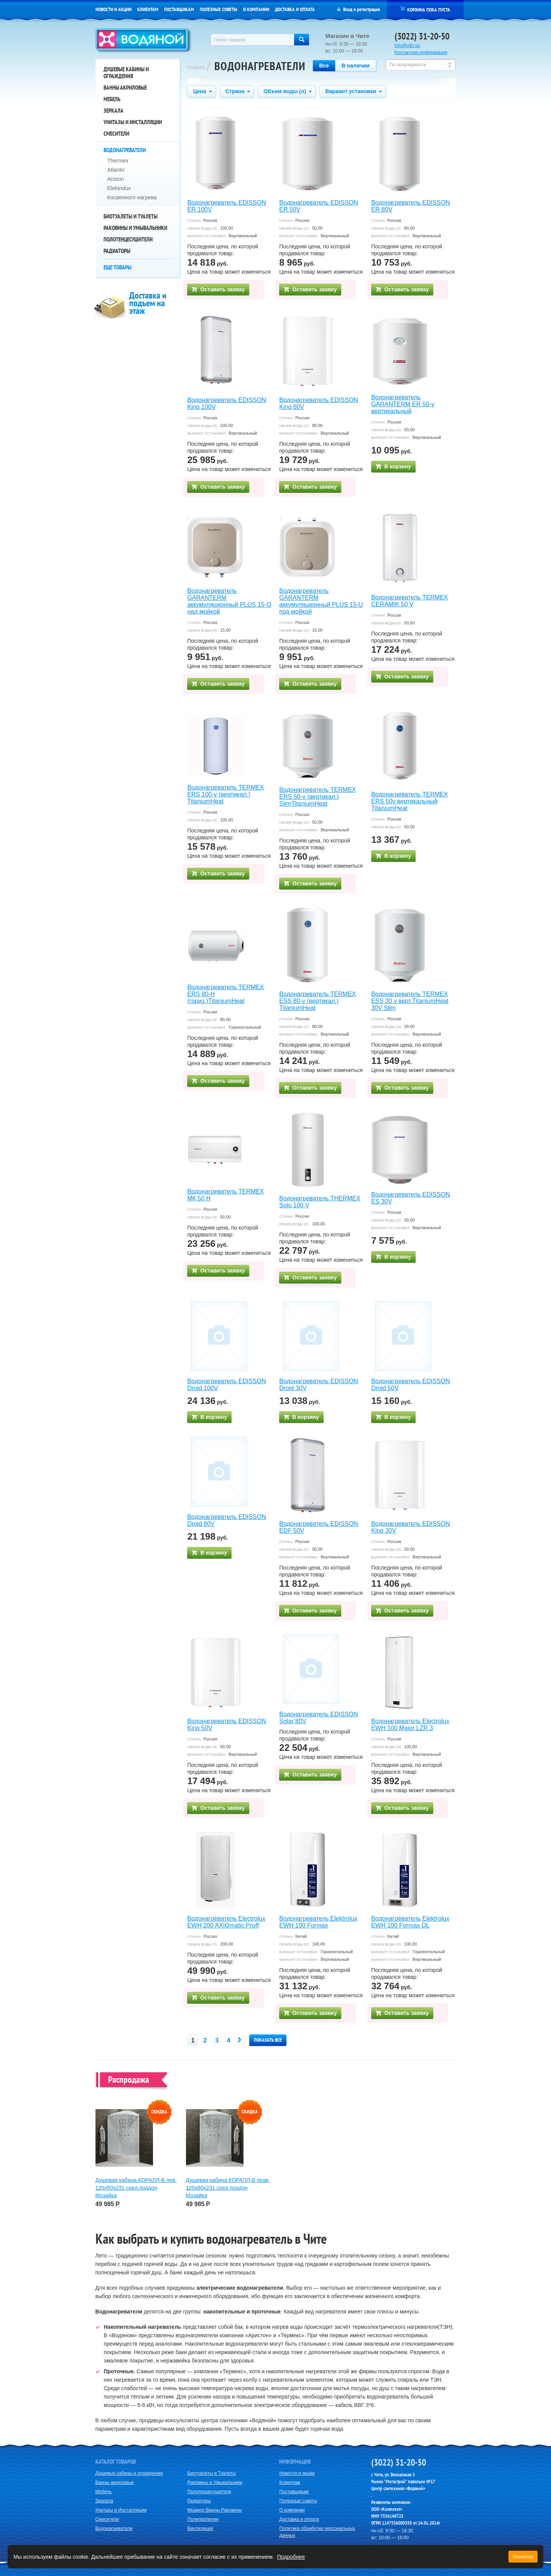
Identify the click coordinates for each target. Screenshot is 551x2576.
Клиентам (147, 9)
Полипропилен (203, 2519)
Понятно (523, 2557)
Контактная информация (421, 52)
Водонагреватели (125, 150)
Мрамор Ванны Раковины (214, 2510)
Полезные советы (218, 9)
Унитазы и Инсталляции (133, 122)
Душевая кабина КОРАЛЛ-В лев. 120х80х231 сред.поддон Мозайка (136, 2187)
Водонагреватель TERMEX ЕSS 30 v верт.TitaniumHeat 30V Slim (409, 1001)
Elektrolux (119, 188)
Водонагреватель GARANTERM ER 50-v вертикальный (402, 404)
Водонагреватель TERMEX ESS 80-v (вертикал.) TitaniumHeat (317, 1001)
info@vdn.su (407, 45)
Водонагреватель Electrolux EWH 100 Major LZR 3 (410, 1724)
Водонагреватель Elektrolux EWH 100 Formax (318, 1922)
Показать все (268, 2040)
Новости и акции (113, 9)
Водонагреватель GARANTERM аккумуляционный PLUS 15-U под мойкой (321, 601)
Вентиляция (200, 2528)
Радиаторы (117, 250)
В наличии (356, 65)
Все (324, 65)
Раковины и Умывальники (135, 227)
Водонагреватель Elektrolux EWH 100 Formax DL (410, 1922)
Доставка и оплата (295, 9)
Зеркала (113, 110)
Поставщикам (179, 9)
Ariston (115, 179)
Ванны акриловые (125, 87)
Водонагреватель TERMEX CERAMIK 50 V (409, 600)
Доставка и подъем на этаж (147, 303)
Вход (347, 9)
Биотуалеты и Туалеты (131, 216)
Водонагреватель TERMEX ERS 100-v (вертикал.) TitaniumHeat (225, 794)
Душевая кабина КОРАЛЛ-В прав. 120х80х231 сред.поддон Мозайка (228, 2187)
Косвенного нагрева (132, 197)
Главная (195, 67)
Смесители (116, 133)
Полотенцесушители (128, 239)
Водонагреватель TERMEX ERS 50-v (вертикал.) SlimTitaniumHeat (317, 796)
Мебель (112, 99)
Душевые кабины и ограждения (126, 73)
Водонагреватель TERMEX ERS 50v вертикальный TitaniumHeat (409, 801)
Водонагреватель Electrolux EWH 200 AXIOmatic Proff (226, 1922)
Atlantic (116, 170)
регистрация (368, 9)
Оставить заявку (218, 289)
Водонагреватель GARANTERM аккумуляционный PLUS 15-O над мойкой (229, 601)
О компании (256, 9)
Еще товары (118, 267)
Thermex (117, 161)
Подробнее (291, 2557)
